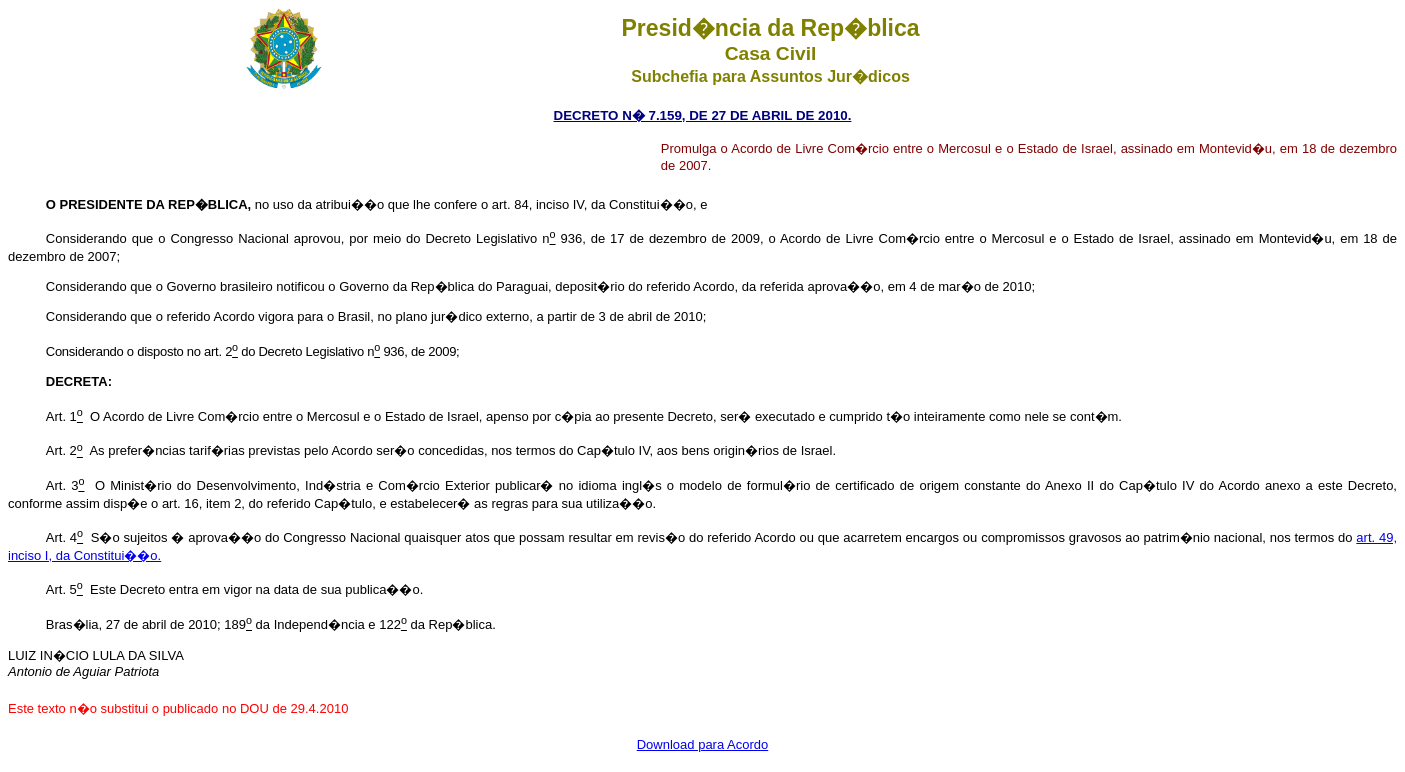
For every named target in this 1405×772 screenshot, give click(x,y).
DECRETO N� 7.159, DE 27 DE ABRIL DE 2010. (703, 115)
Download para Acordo (703, 744)
